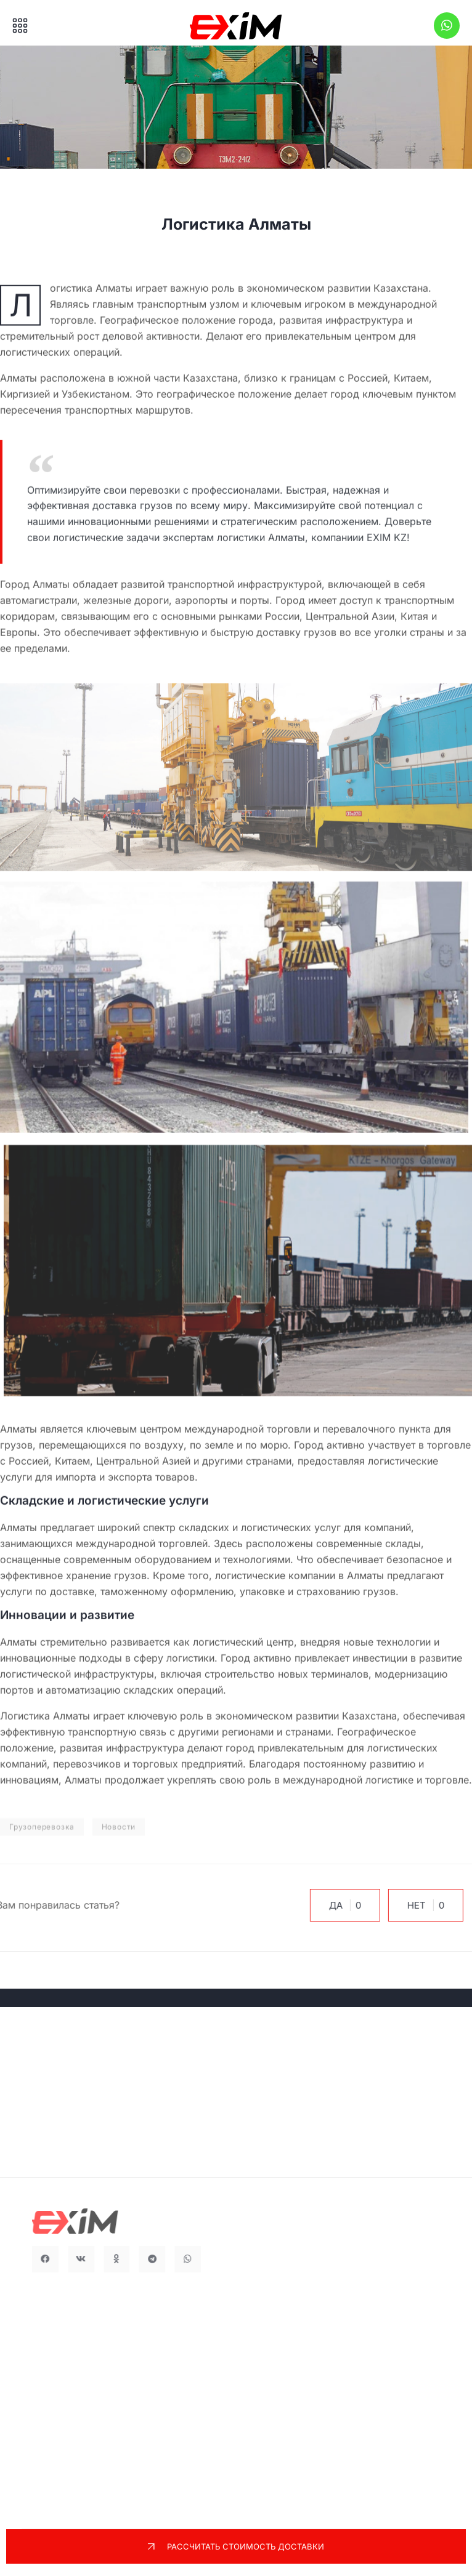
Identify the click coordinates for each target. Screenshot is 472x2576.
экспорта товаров (151, 1477)
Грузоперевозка (42, 1841)
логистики (190, 1658)
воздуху (164, 1445)
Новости (119, 1841)
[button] (60, 2259)
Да (338, 1905)
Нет (418, 1905)
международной (115, 1543)
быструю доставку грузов (273, 633)
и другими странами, (244, 1461)
